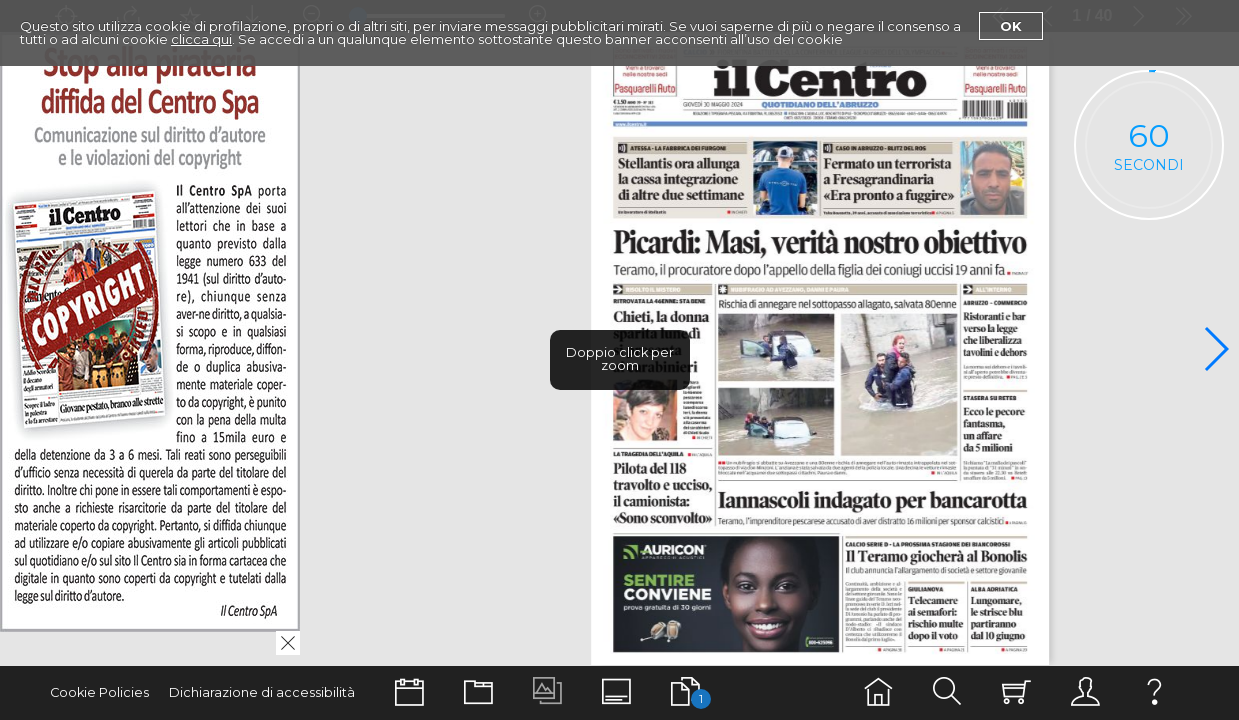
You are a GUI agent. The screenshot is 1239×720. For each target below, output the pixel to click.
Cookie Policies (99, 692)
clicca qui (201, 39)
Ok (1011, 26)
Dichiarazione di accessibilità (262, 692)
